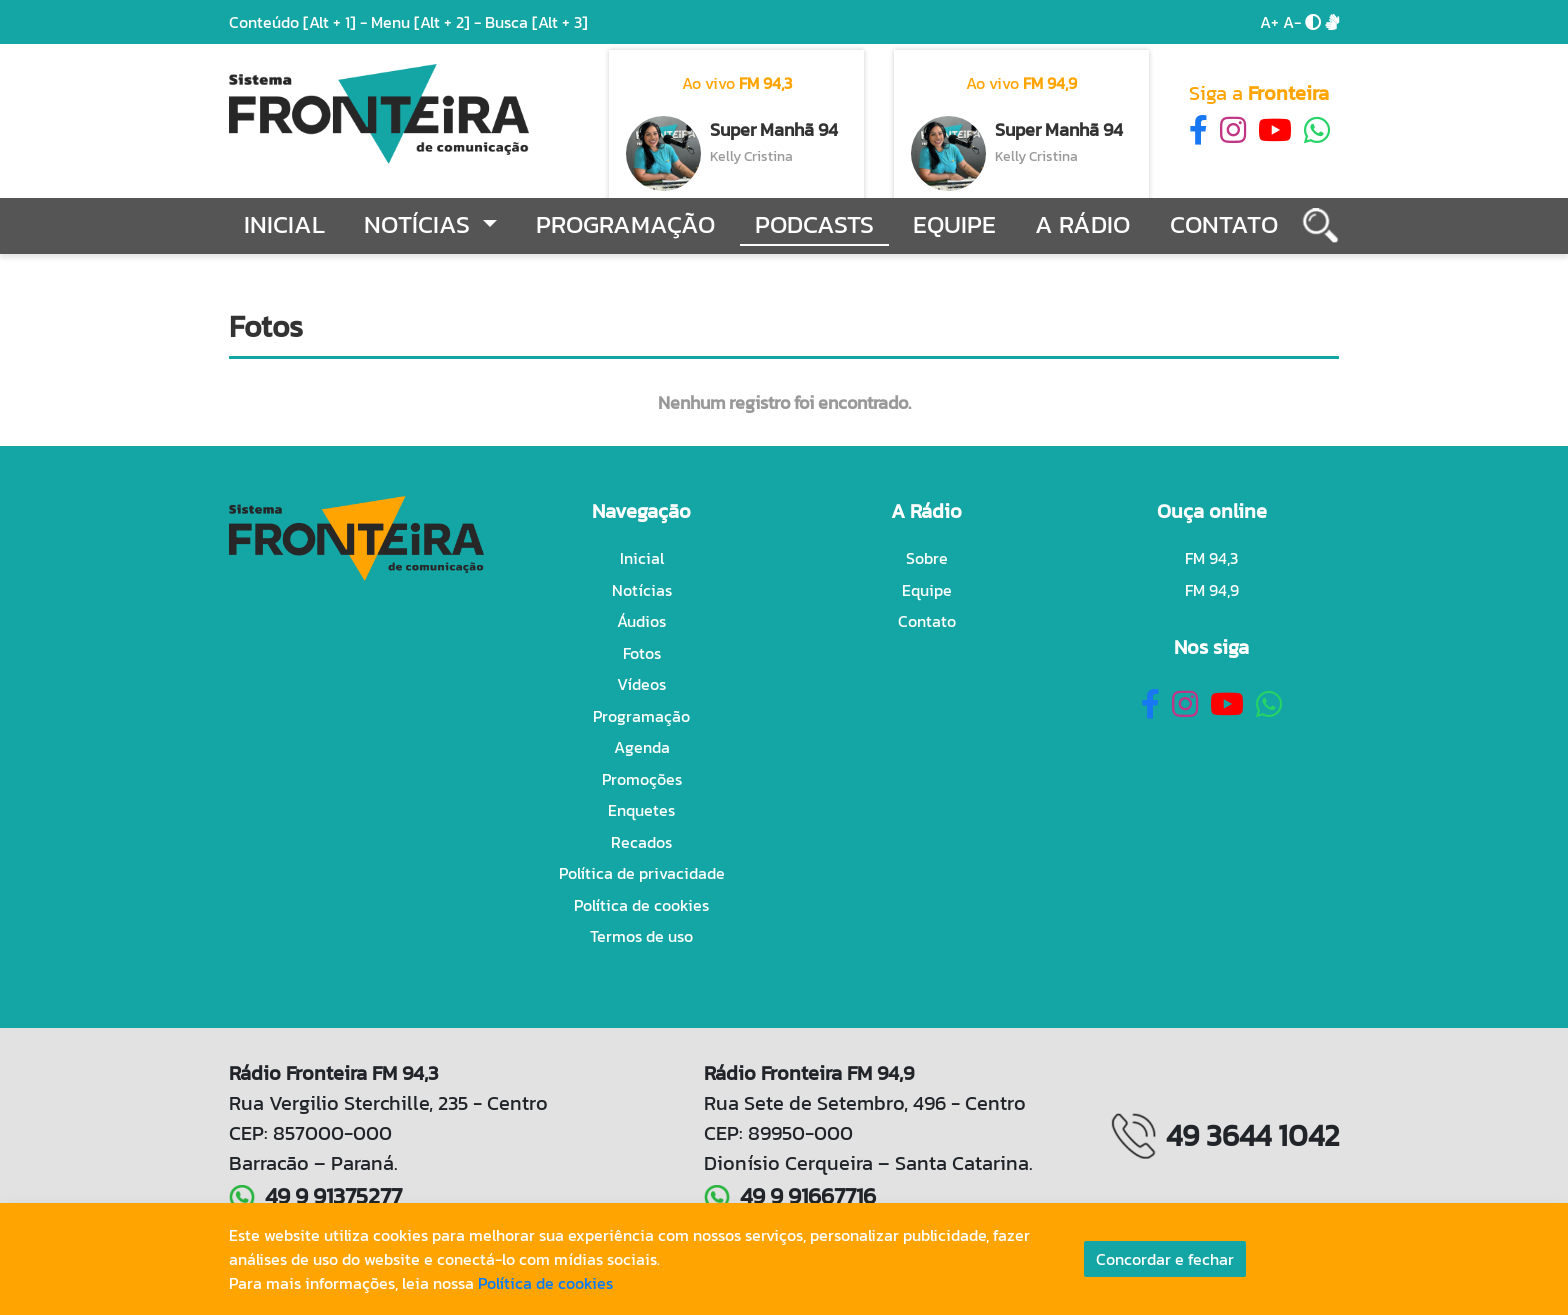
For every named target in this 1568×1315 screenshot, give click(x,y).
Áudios (641, 621)
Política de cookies (641, 905)
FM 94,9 (1212, 590)
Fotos (642, 653)
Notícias (642, 590)
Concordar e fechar (1165, 1259)
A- (1292, 22)
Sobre (927, 558)
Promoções (642, 779)
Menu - (428, 22)
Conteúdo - (298, 22)
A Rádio (1082, 224)
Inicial (284, 224)
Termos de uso (641, 936)
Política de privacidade (642, 873)
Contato (1224, 224)
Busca (536, 22)
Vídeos (641, 684)
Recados (641, 842)
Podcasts (814, 224)
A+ (1269, 22)
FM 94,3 (1211, 558)
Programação (625, 224)
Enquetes (641, 810)
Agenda (642, 747)
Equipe (954, 224)
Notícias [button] (420, 224)
